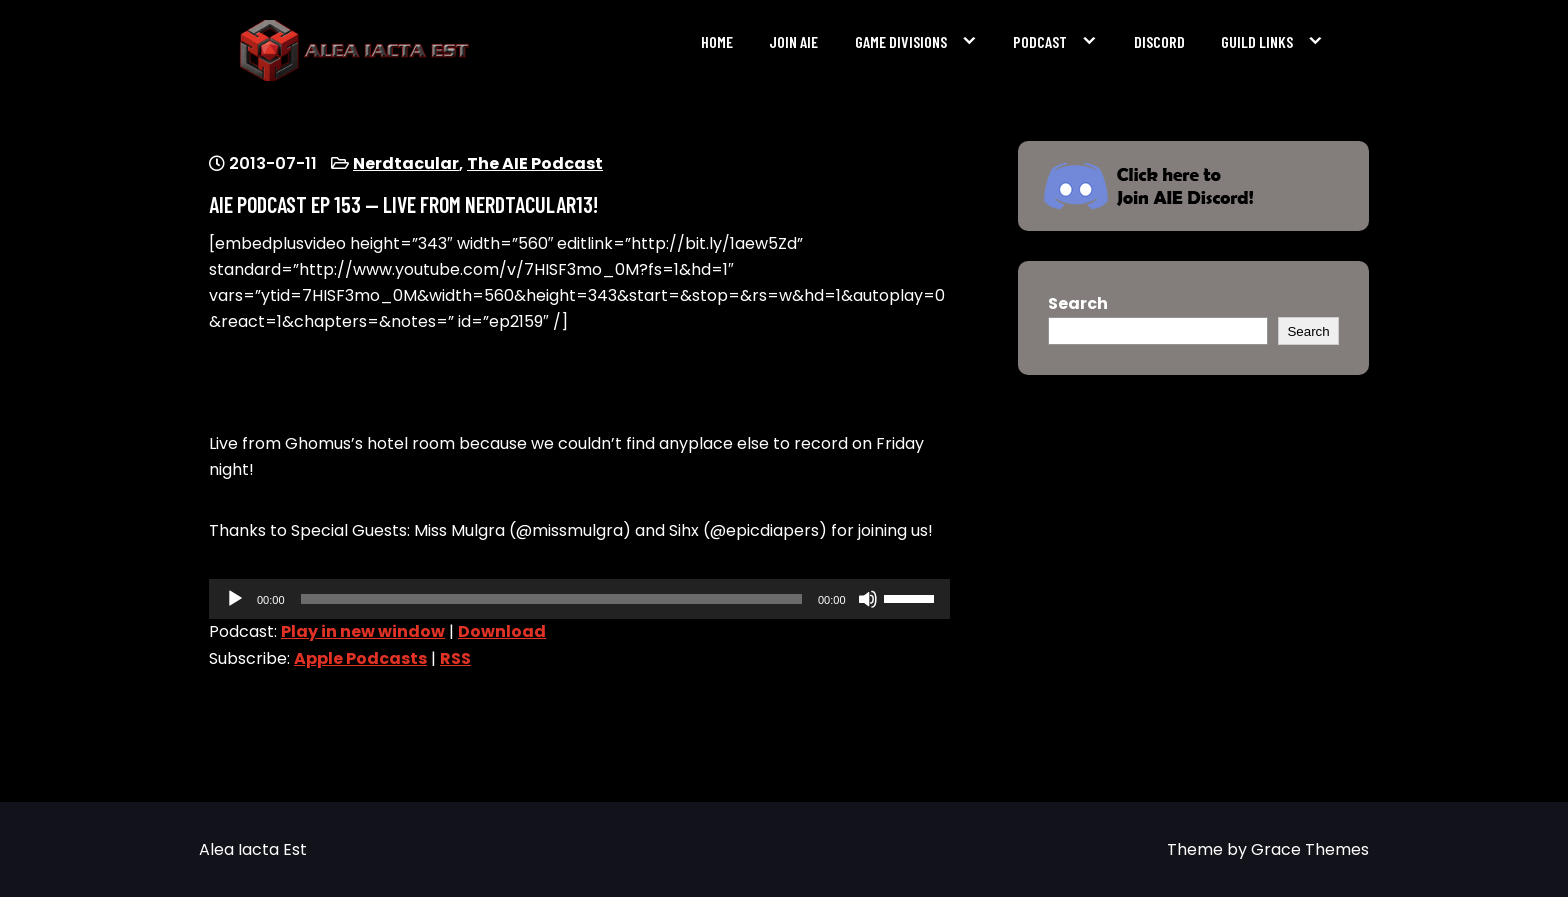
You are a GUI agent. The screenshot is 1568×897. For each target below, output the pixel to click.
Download (502, 631)
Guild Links (1257, 41)
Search (1078, 303)
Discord (1159, 41)
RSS (455, 658)
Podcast (1040, 41)
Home (717, 41)
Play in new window (363, 631)
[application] (579, 599)
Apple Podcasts (360, 658)
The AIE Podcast (535, 163)
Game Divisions (901, 41)
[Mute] (868, 599)
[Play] (235, 599)
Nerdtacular (406, 163)
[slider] (551, 599)
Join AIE (793, 41)
